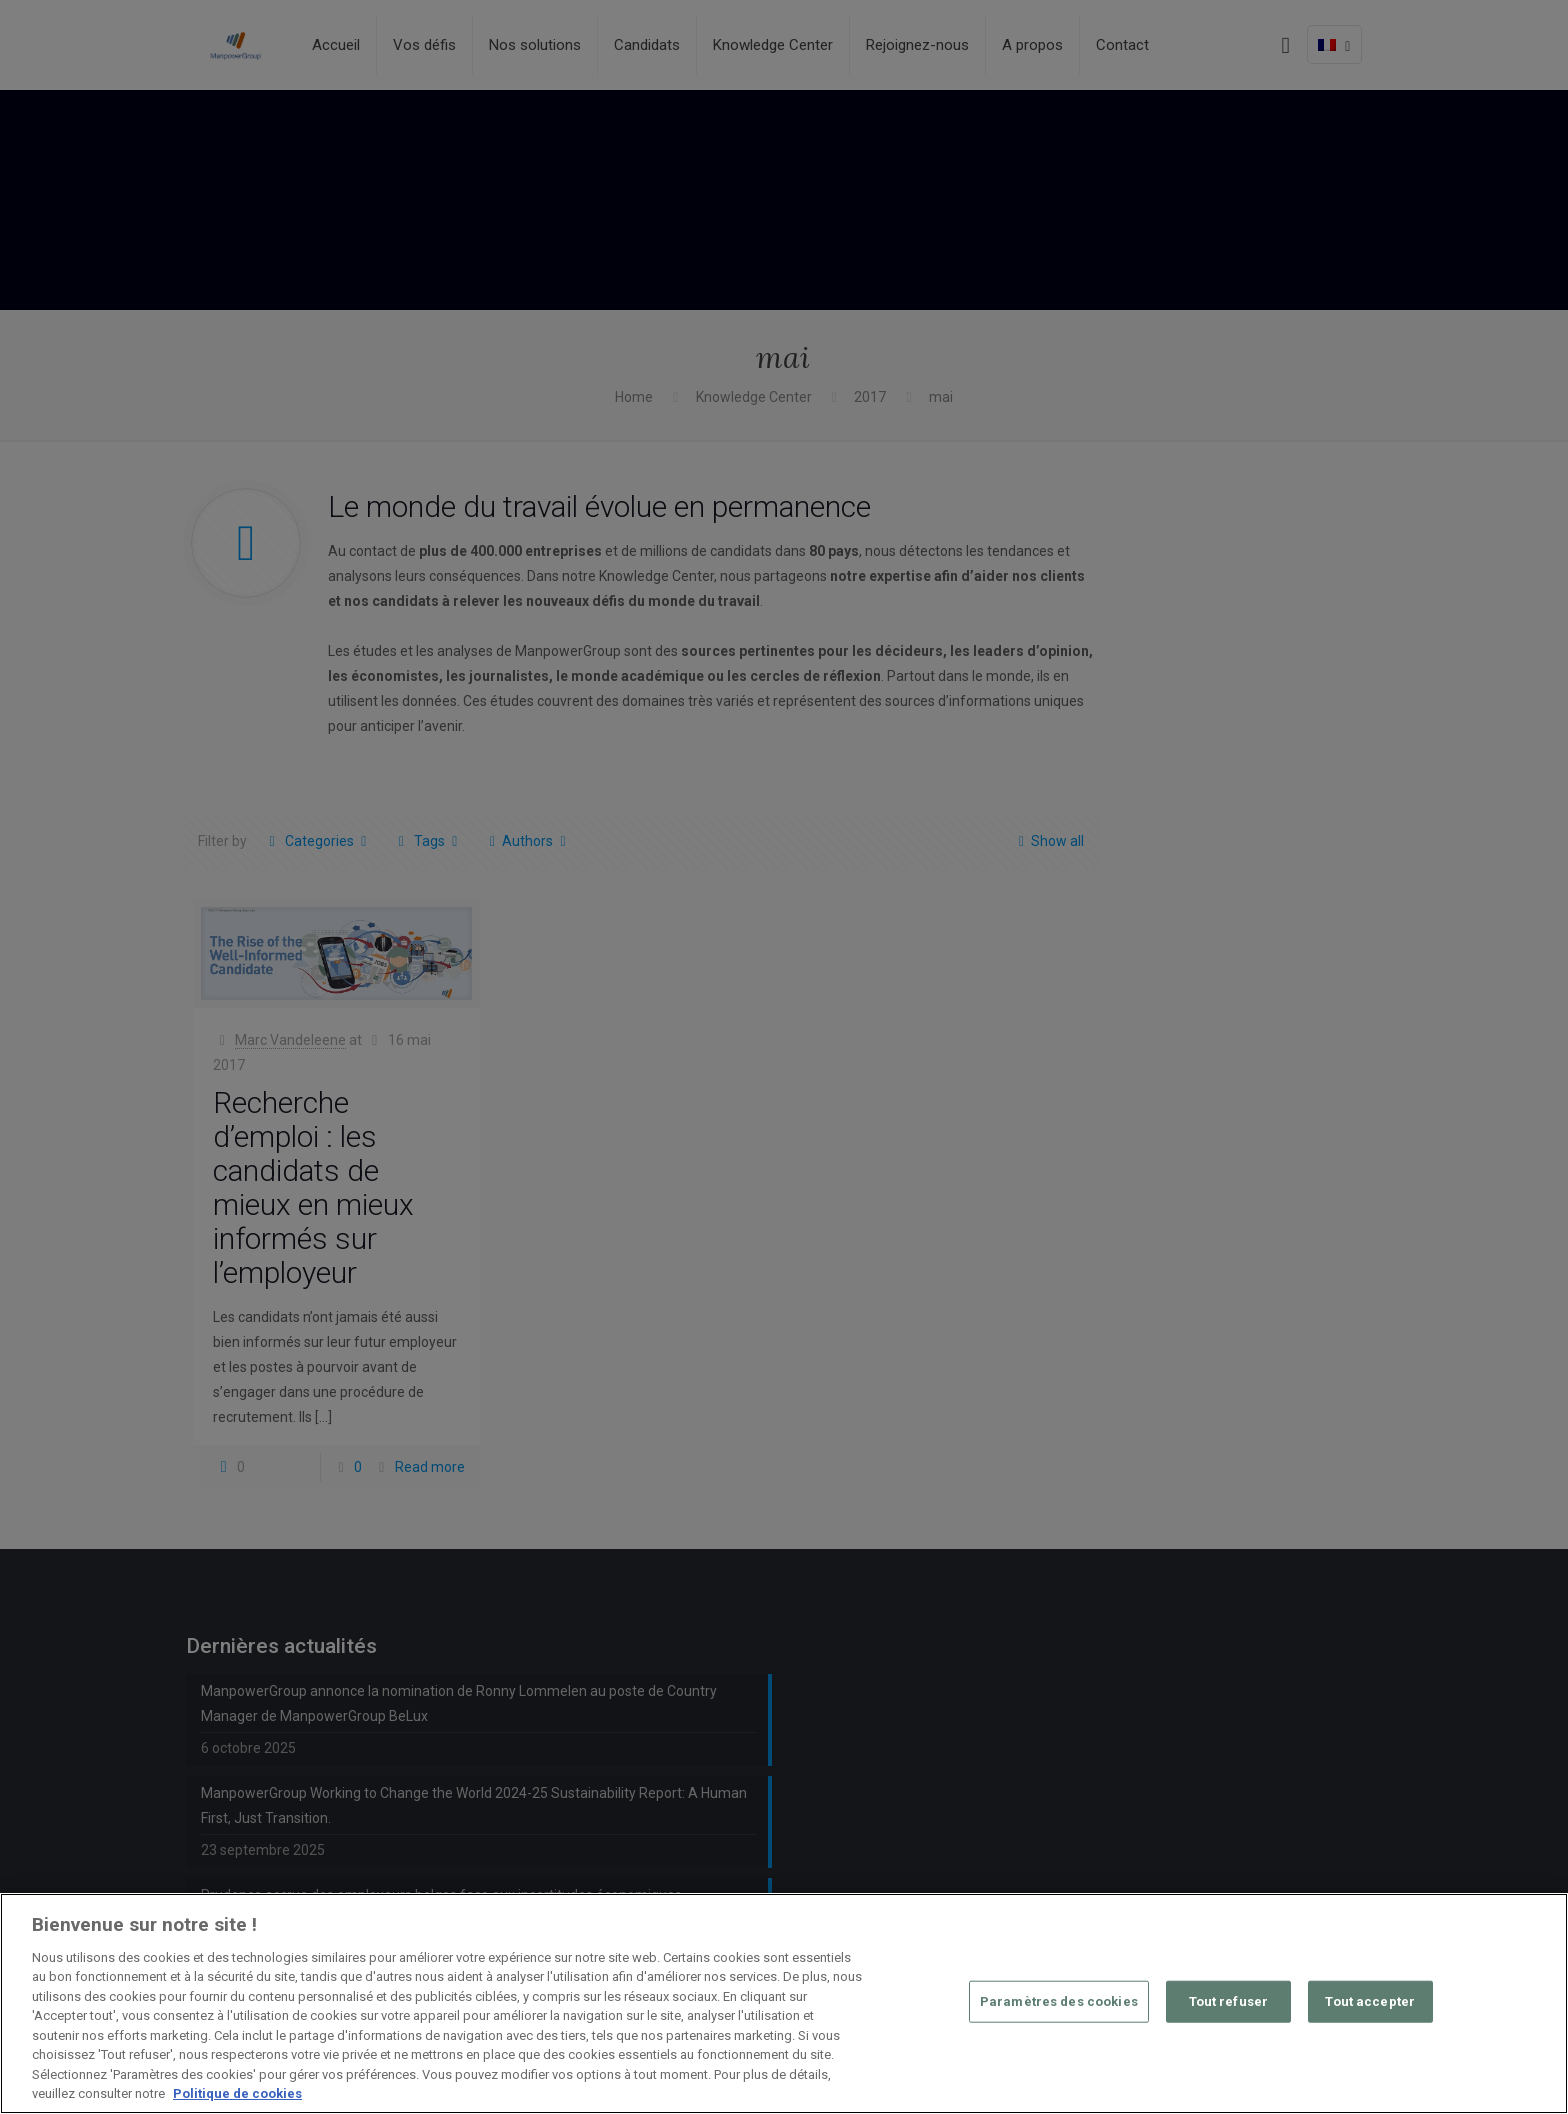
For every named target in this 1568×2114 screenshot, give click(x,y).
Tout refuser (1229, 2001)
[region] (784, 2003)
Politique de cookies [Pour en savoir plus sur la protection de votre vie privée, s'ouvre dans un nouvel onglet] (237, 2093)
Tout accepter (1370, 2001)
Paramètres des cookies (1059, 2001)
